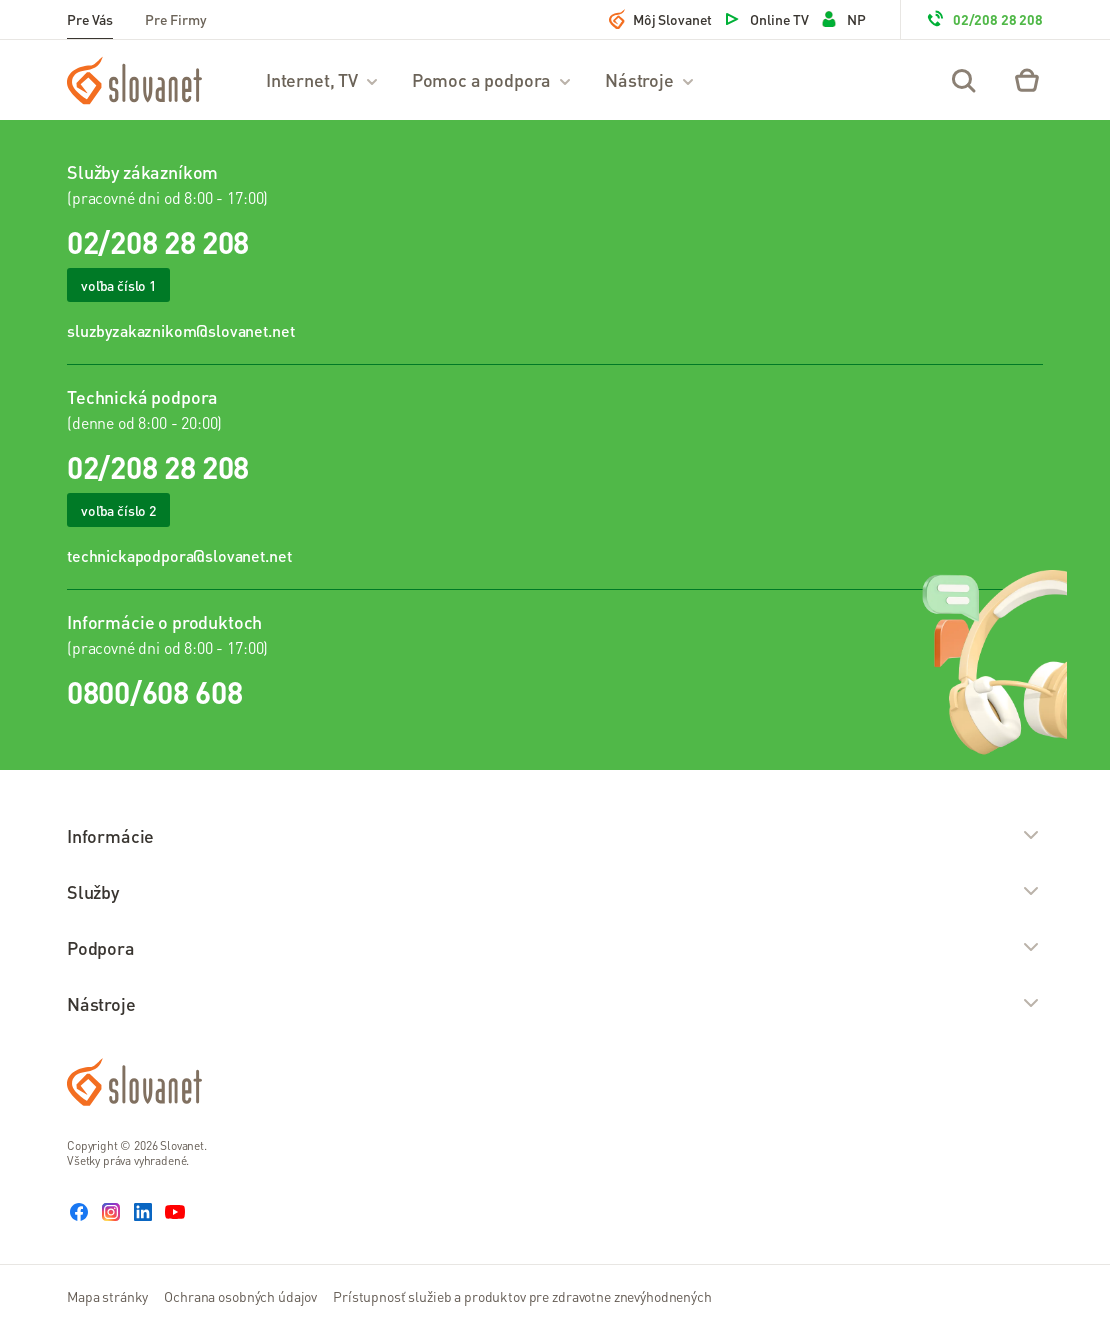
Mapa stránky (107, 1296)
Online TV (765, 19)
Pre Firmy (176, 19)
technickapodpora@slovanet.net (179, 555)
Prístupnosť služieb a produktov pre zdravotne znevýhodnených (522, 1296)
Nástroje (650, 79)
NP (842, 19)
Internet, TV (323, 79)
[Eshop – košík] (1027, 80)
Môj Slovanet (660, 19)
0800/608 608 (154, 692)
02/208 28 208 (984, 19)
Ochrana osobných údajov (240, 1296)
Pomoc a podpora (492, 79)
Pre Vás (90, 19)
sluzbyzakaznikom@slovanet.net (180, 330)
